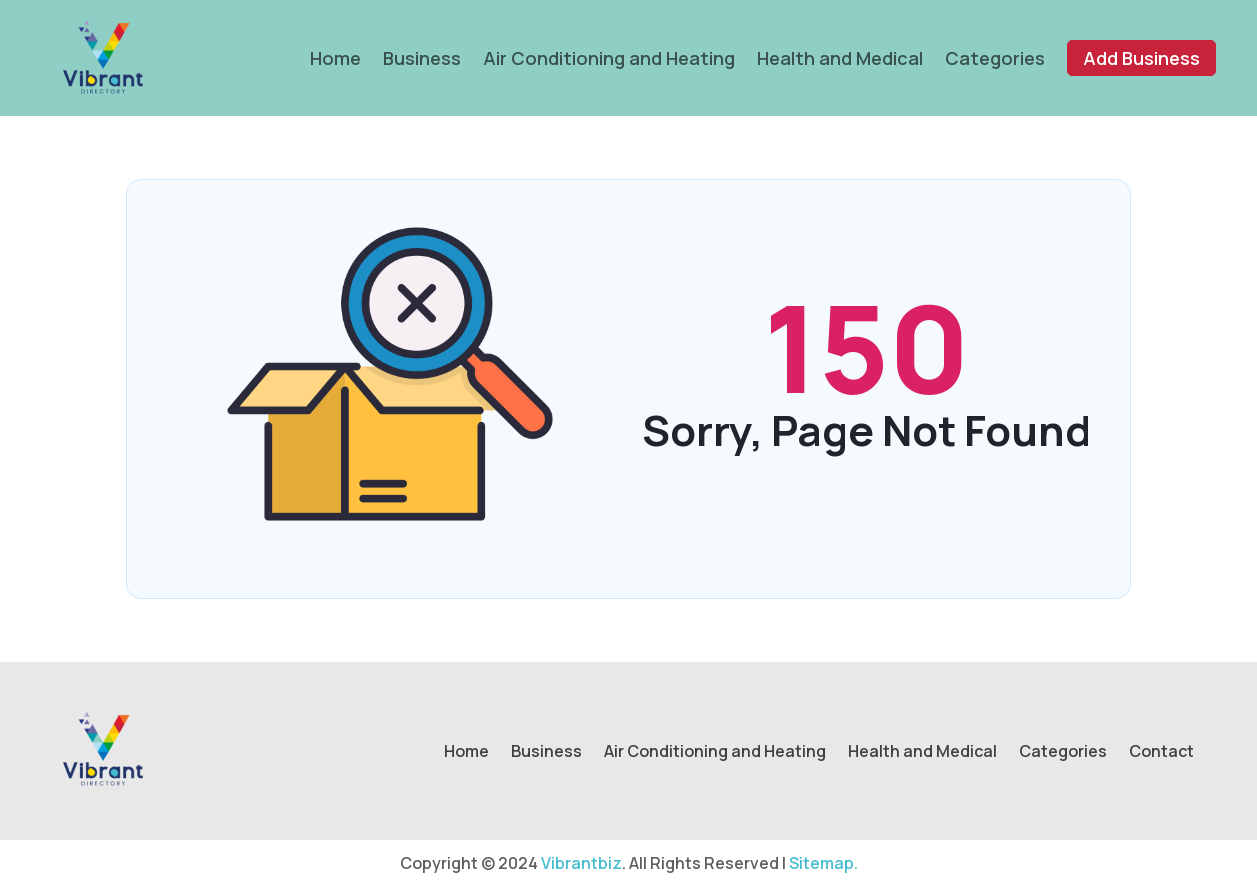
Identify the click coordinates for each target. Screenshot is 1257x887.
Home (335, 58)
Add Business (1141, 58)
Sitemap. (823, 863)
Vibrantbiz (581, 863)
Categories (995, 58)
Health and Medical (840, 58)
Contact (1161, 753)
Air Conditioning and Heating (609, 58)
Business (422, 58)
